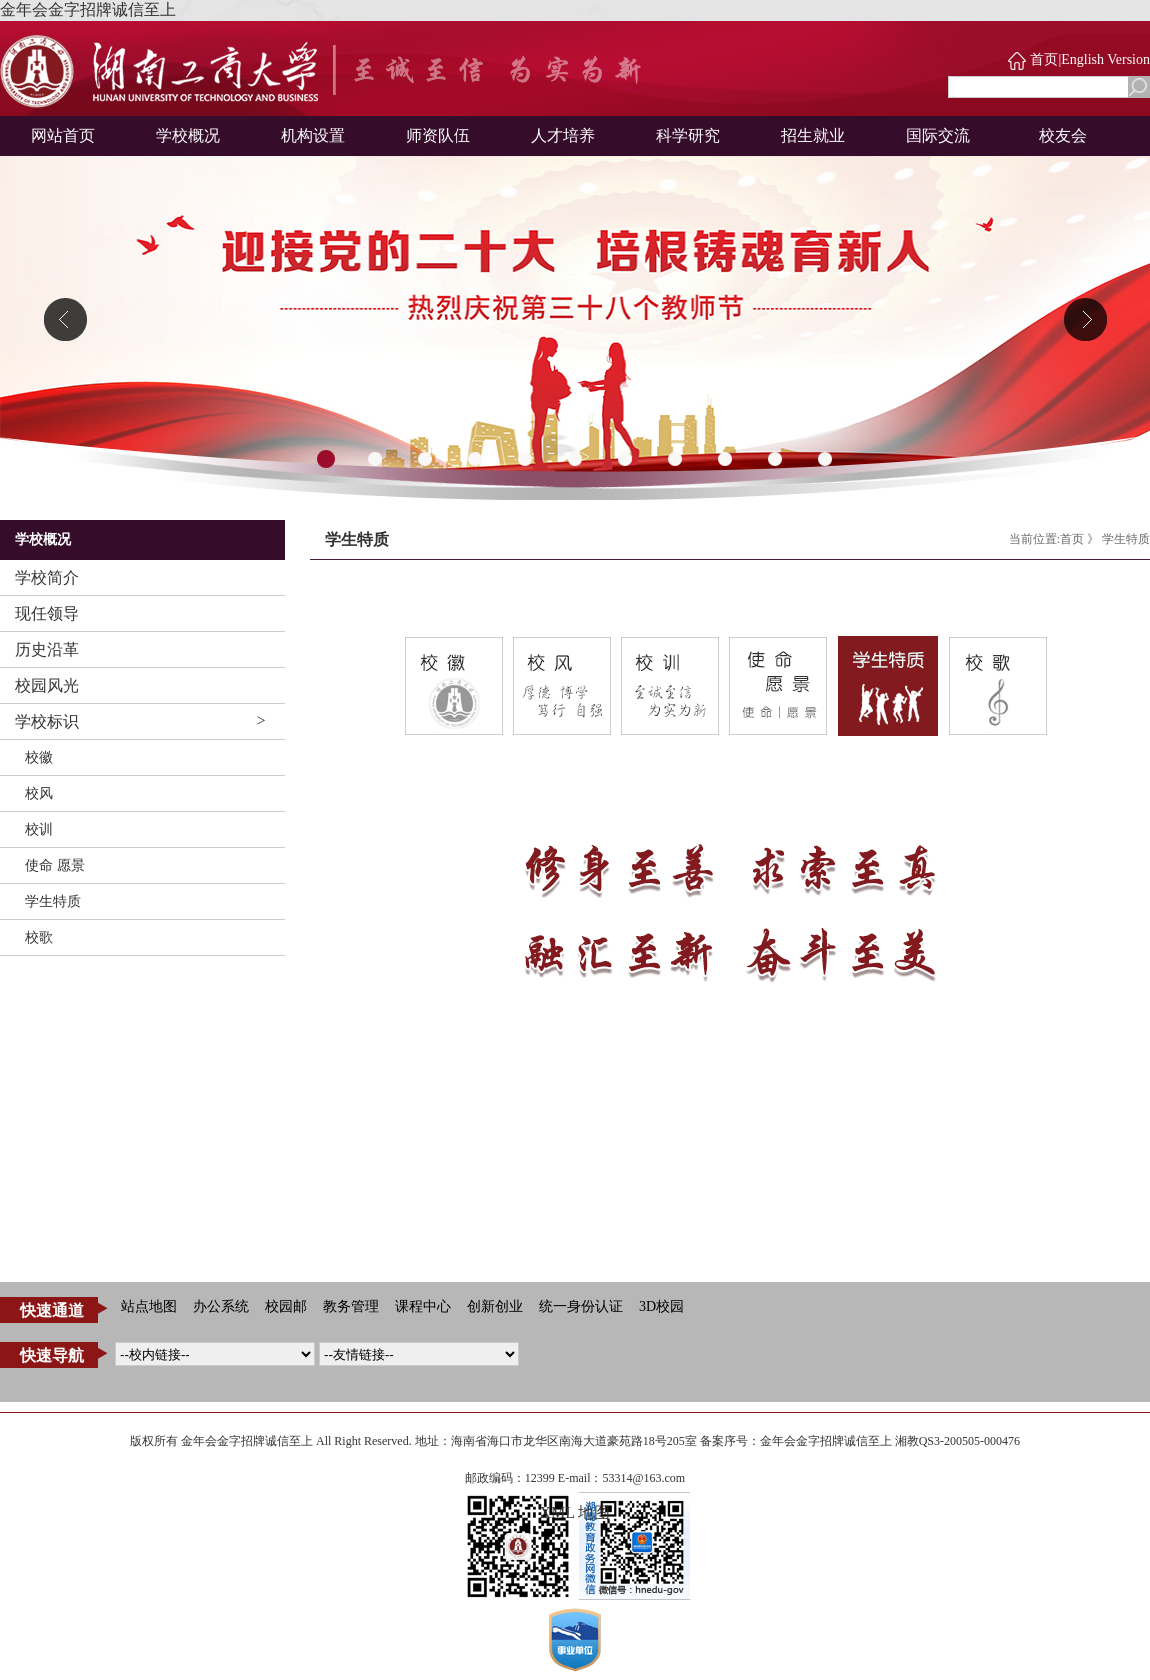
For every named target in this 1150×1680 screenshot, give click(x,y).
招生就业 (813, 135)
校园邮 (286, 1306)
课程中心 (423, 1306)
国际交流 (938, 135)
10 (775, 460)
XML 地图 (575, 1512)
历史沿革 (47, 649)
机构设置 (313, 135)
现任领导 (47, 613)
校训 (39, 829)
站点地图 (149, 1306)
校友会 (1063, 135)
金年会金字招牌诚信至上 (88, 9)
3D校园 (661, 1306)
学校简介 (47, 577)
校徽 (39, 757)
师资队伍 (438, 135)
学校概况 (188, 135)
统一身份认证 (581, 1306)
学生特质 (53, 901)
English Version (1105, 59)
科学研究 (688, 135)
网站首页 (63, 135)
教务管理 (351, 1306)
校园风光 (47, 685)
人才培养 (563, 135)
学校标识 (47, 721)
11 (825, 460)
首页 (1044, 59)
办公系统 (221, 1306)
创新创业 (495, 1306)
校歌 (39, 937)
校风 (39, 793)
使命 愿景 (55, 865)
